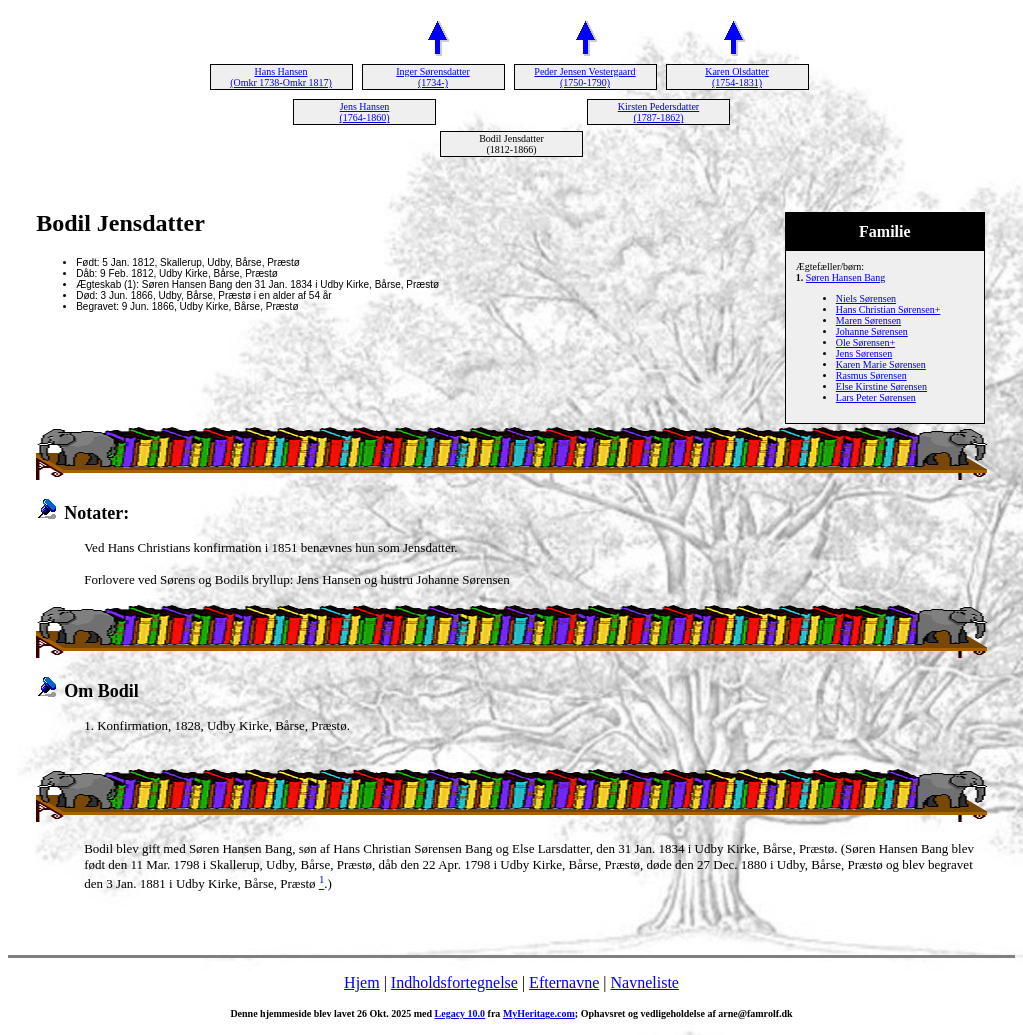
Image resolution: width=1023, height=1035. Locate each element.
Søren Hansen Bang (845, 277)
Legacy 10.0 (460, 1013)
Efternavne (564, 982)
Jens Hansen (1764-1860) (365, 112)
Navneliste (645, 982)
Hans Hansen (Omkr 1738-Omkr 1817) (281, 77)
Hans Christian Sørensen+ (888, 309)
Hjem (362, 982)
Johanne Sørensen (872, 331)
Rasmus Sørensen (871, 375)
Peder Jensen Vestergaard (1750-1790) (584, 77)
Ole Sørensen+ (865, 342)
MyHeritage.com (539, 1013)
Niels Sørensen (866, 298)
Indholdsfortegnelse (454, 982)
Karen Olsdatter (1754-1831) (737, 77)
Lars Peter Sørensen (876, 397)
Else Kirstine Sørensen (881, 386)
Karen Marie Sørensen (881, 364)
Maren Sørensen (868, 320)
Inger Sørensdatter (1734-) (433, 77)
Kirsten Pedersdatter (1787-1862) (658, 112)
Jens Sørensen (864, 353)
